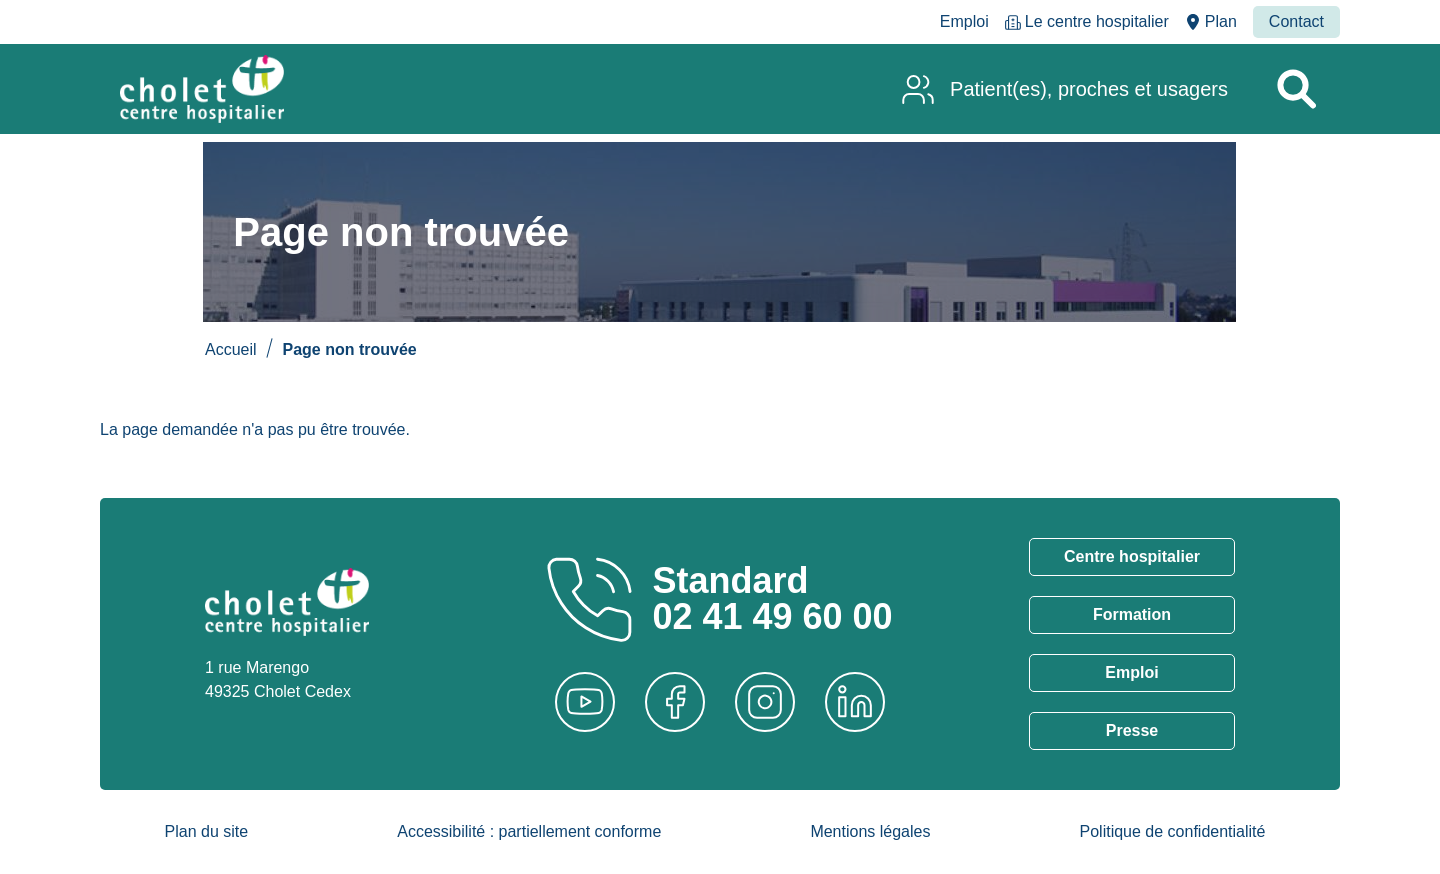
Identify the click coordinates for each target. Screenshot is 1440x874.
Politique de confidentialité (1173, 831)
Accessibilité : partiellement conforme (529, 831)
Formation (1132, 614)
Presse (1132, 730)
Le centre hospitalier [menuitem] (1097, 21)
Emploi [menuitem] (964, 21)
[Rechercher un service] (1296, 89)
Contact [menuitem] (1296, 21)
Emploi (1131, 672)
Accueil (231, 349)
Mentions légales (870, 831)
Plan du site (207, 831)
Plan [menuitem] (1221, 21)
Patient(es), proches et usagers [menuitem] (1089, 89)
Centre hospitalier (1132, 556)
